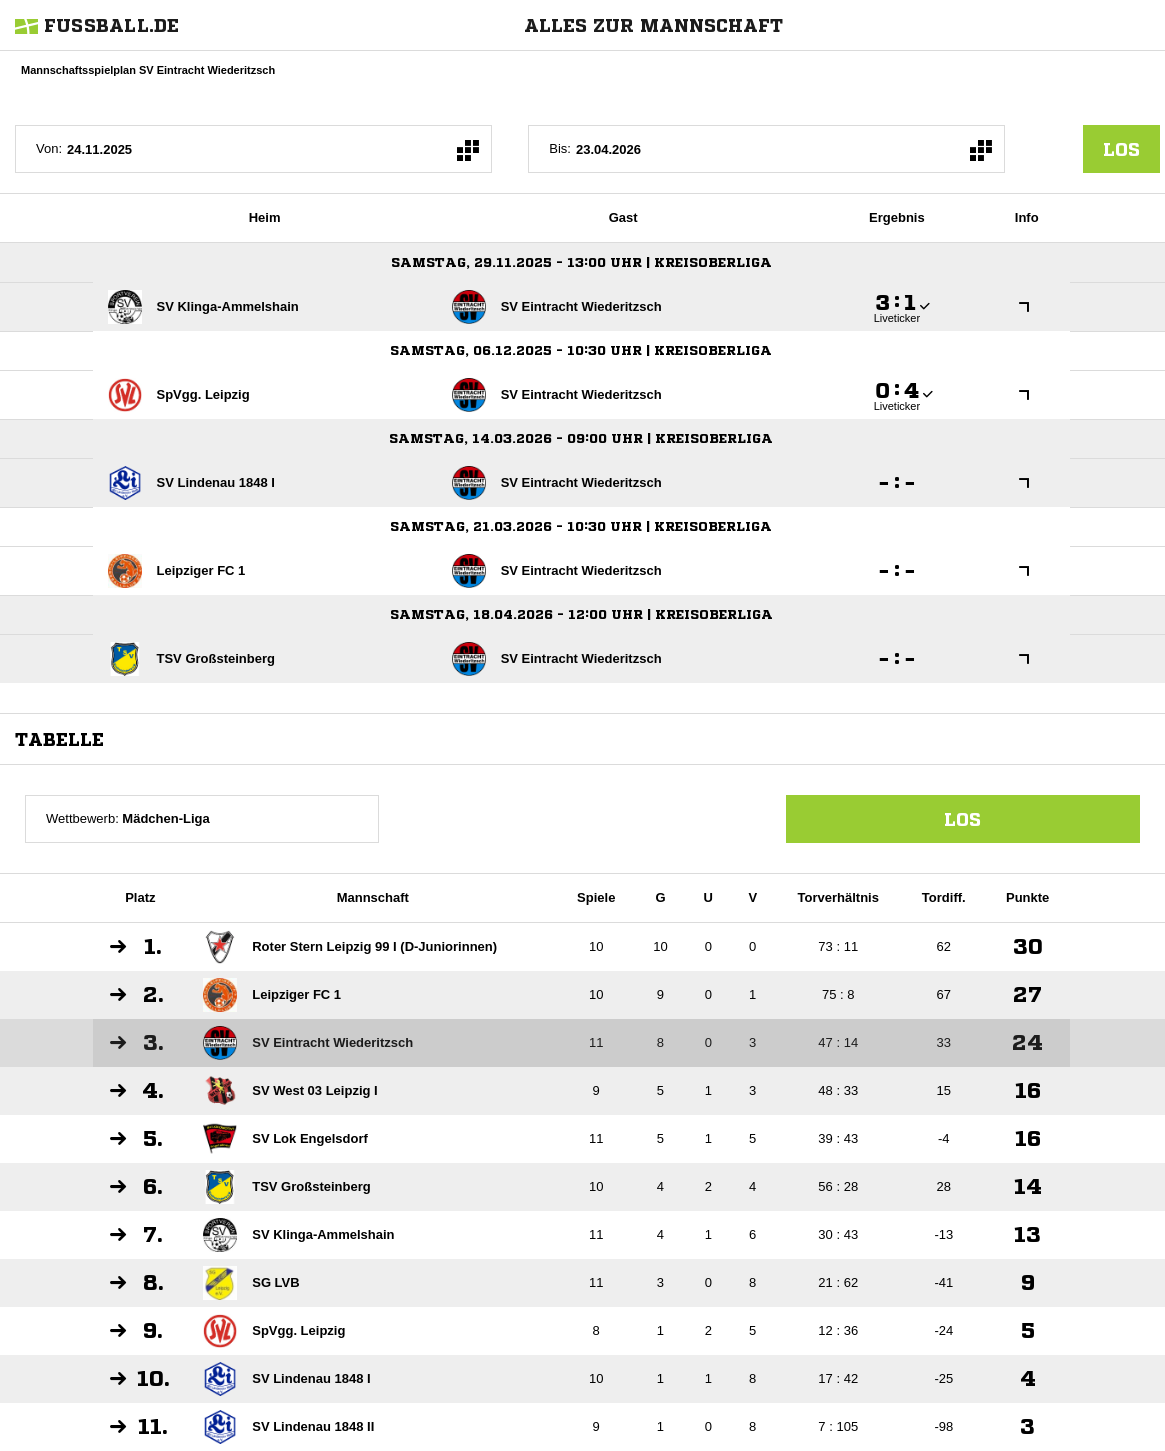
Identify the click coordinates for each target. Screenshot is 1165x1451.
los (1121, 149)
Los (962, 819)
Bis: (560, 148)
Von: (49, 148)
